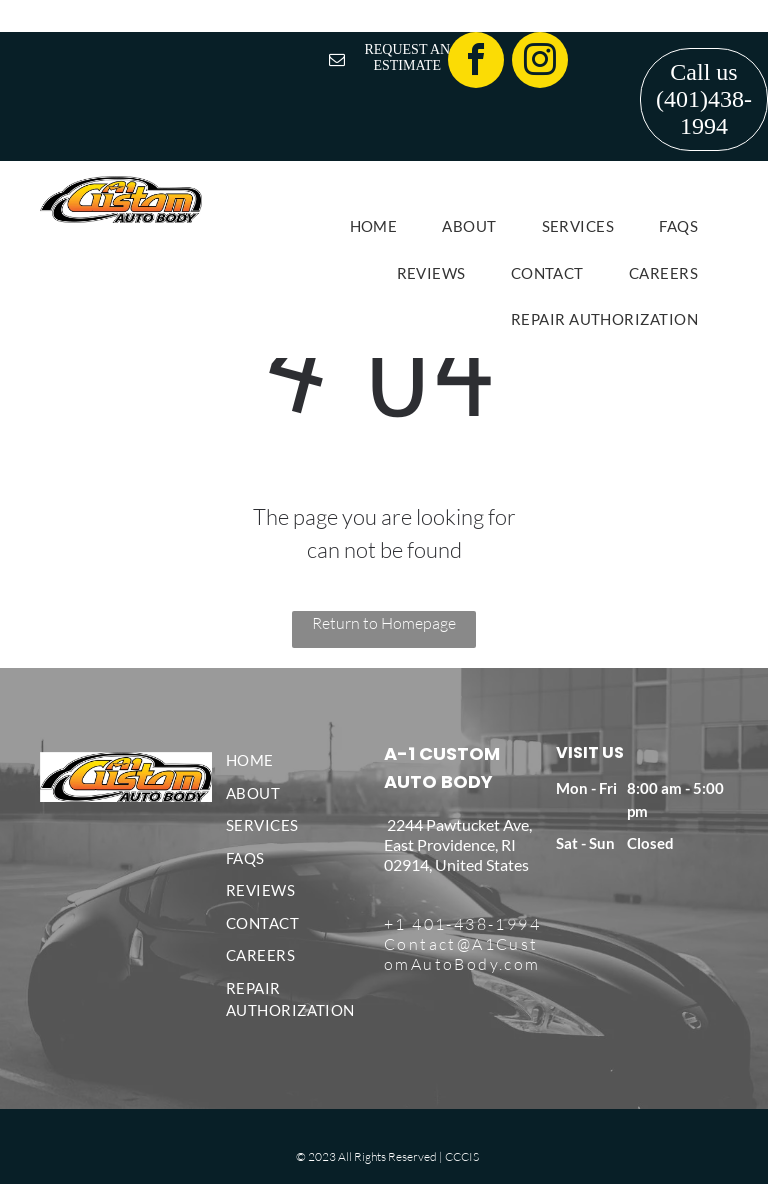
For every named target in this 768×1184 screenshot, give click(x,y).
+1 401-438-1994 (462, 924)
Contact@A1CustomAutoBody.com (462, 954)
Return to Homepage (384, 623)
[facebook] (476, 62)
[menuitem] (381, 226)
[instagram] (540, 62)
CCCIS (462, 1156)
